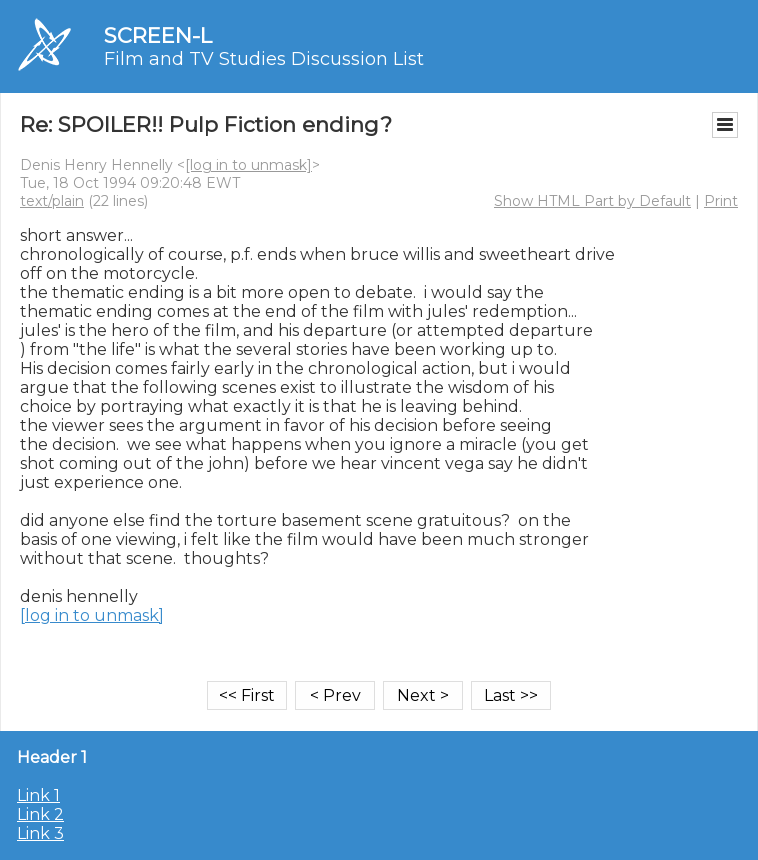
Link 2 (40, 814)
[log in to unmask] (248, 165)
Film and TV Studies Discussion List (264, 59)
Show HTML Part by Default (592, 201)
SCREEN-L (158, 35)
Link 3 (40, 833)
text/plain (52, 201)
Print (721, 201)
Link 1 (38, 795)
